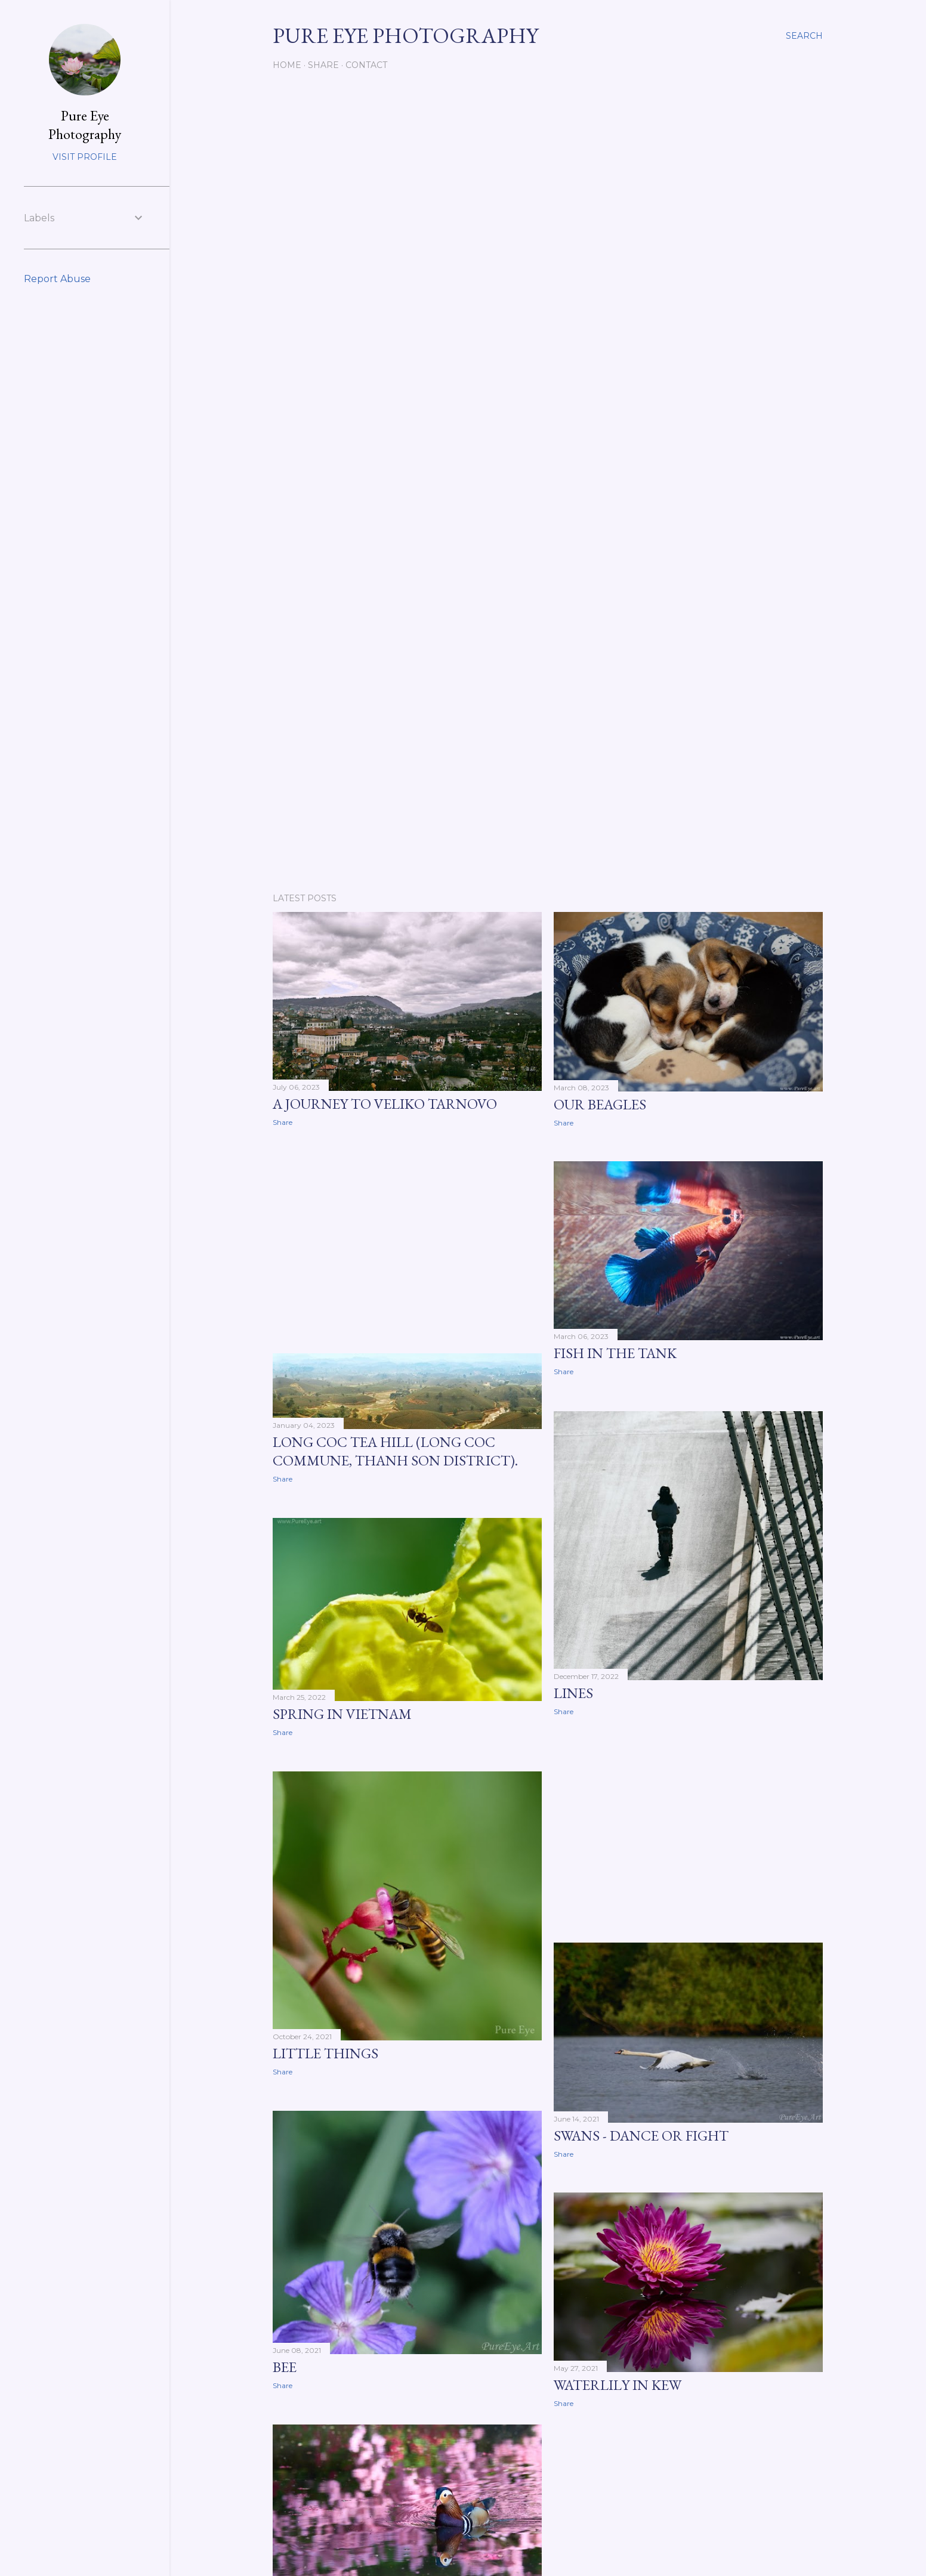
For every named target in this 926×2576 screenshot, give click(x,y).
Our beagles (600, 1104)
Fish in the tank (615, 1353)
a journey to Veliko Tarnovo (385, 1103)
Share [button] (282, 1122)
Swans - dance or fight (641, 2135)
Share (323, 65)
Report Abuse (57, 278)
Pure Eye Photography (84, 124)
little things (325, 2053)
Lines (573, 1693)
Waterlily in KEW (617, 2385)
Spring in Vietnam (342, 1714)
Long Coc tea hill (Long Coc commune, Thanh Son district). (395, 1451)
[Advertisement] (548, 779)
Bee (285, 2367)
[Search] (804, 35)
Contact (366, 65)
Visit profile (85, 156)
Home (287, 65)
